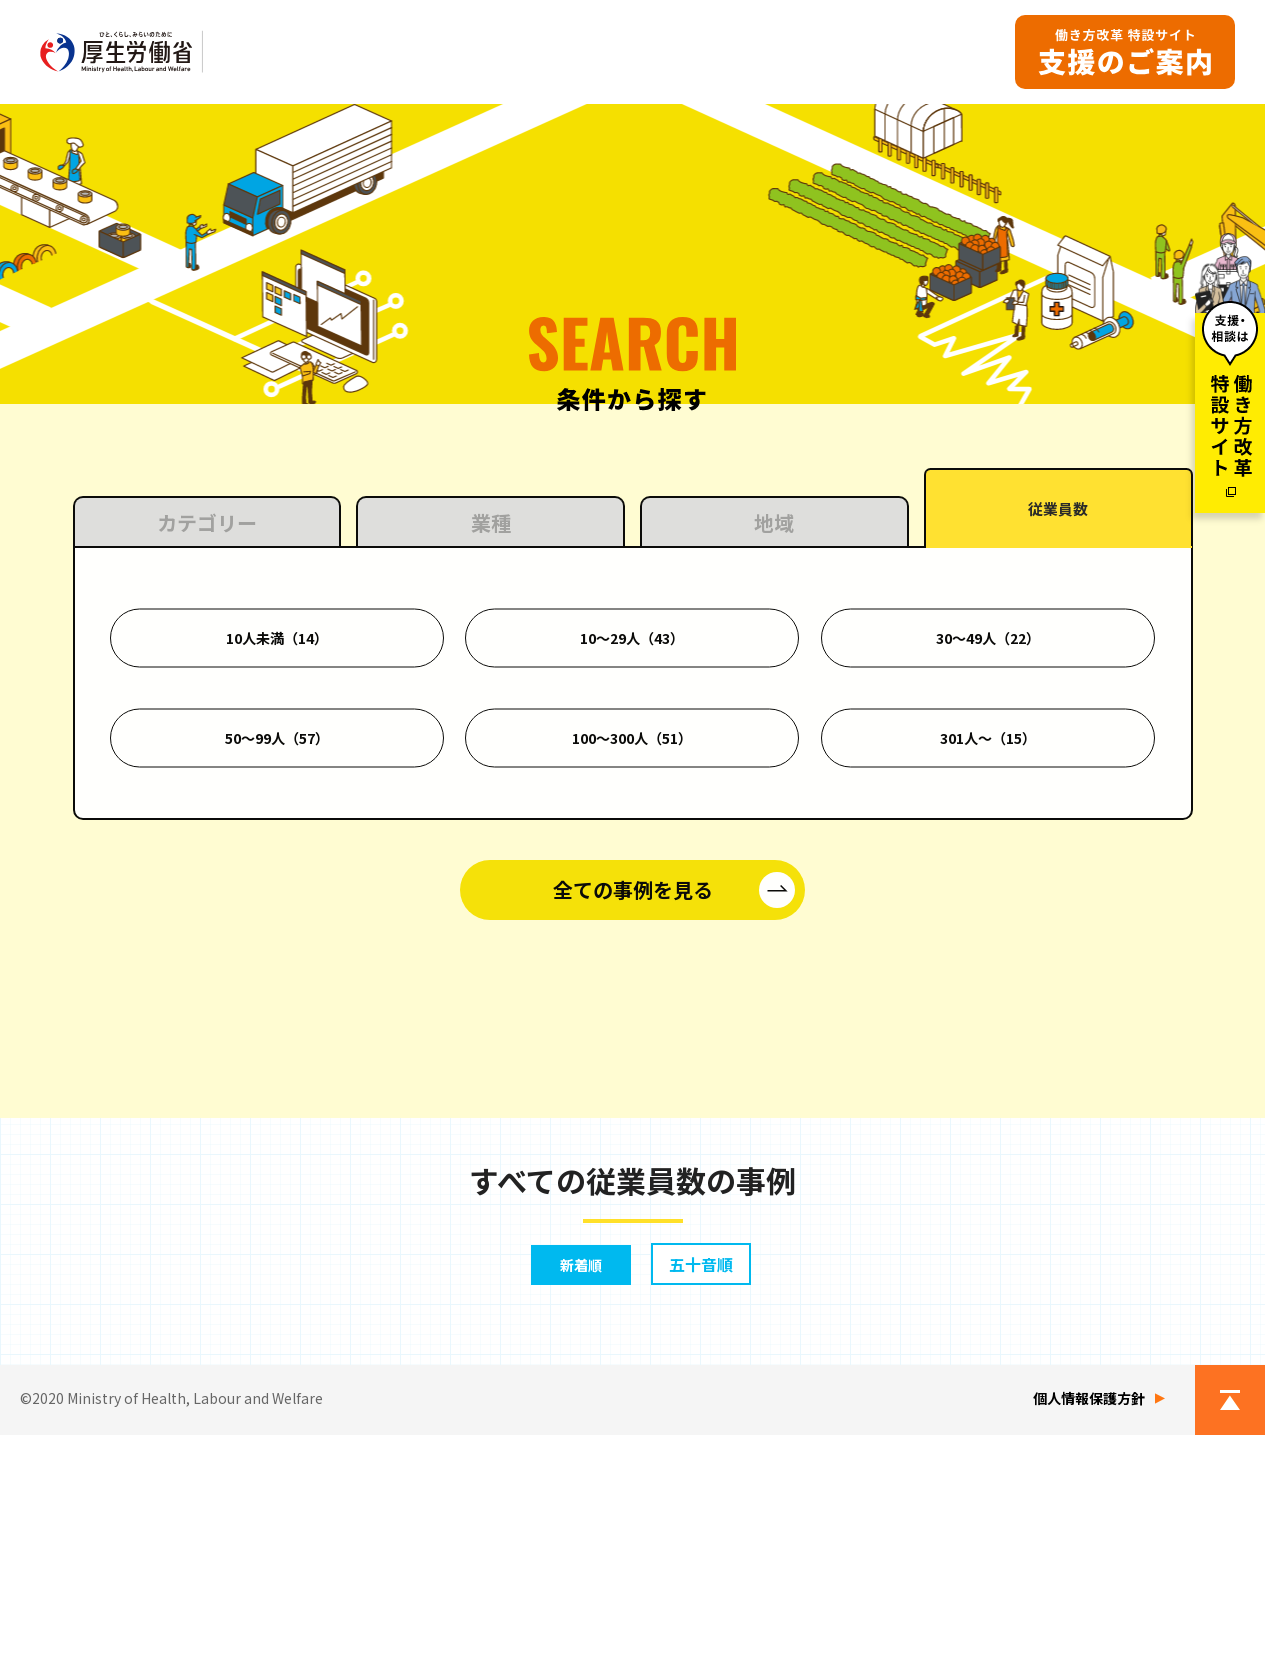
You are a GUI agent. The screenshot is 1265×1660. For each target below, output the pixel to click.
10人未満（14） (277, 889)
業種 (491, 773)
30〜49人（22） (988, 889)
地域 (774, 773)
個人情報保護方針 (1089, 1623)
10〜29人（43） (632, 889)
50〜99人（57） (277, 989)
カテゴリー (207, 773)
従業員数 (1058, 763)
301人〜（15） (988, 989)
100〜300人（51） (632, 989)
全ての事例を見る (633, 1140)
